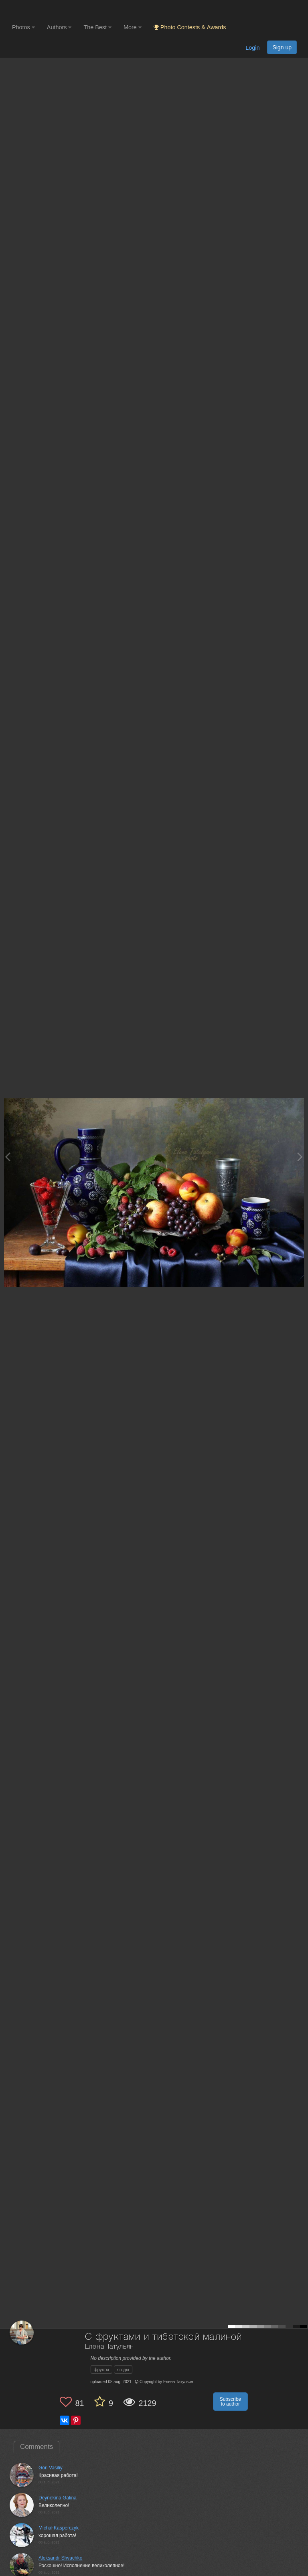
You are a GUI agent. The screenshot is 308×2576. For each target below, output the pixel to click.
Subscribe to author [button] (230, 2401)
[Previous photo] (7, 1157)
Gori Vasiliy (50, 2468)
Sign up (282, 47)
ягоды (123, 2369)
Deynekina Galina (57, 2498)
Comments (36, 2446)
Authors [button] (59, 27)
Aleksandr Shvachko (60, 2558)
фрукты (101, 2369)
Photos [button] (23, 27)
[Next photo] (300, 1157)
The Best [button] (97, 27)
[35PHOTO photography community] (43, 10)
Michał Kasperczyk (58, 2528)
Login (252, 48)
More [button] (133, 27)
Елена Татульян (109, 2347)
